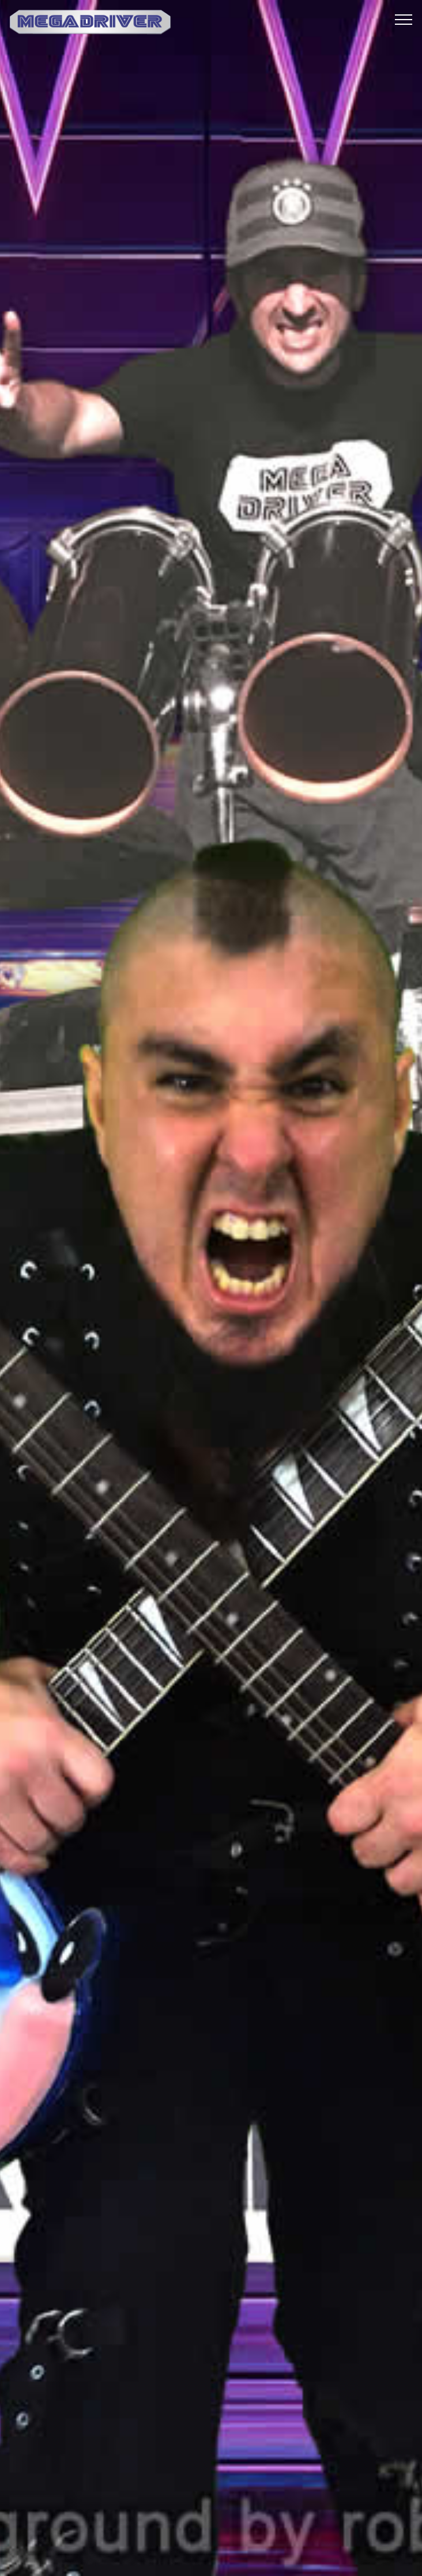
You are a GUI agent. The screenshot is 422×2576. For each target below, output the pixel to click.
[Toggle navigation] (404, 19)
